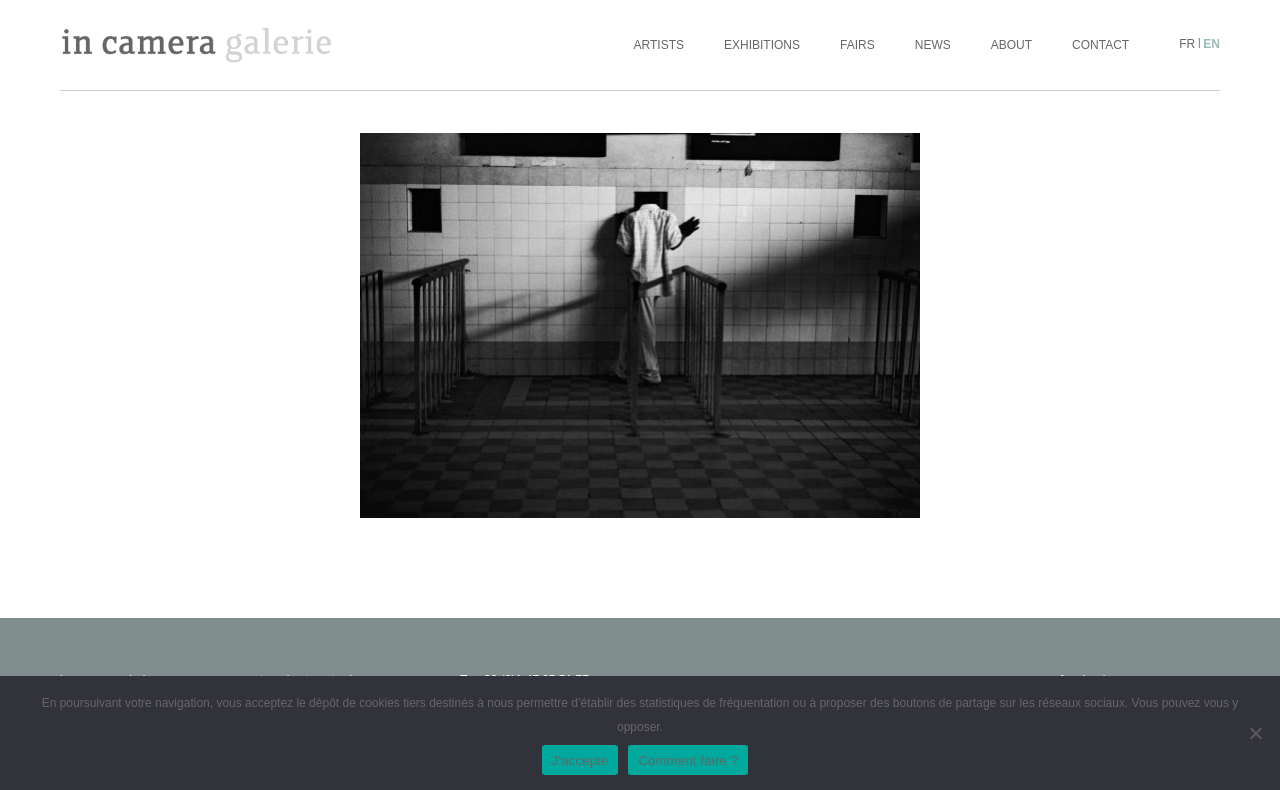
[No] (1255, 733)
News (933, 45)
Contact (1100, 45)
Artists (659, 45)
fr (1187, 44)
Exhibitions (762, 45)
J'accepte (580, 760)
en (1211, 44)
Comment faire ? (688, 760)
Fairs (857, 45)
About (1011, 45)
